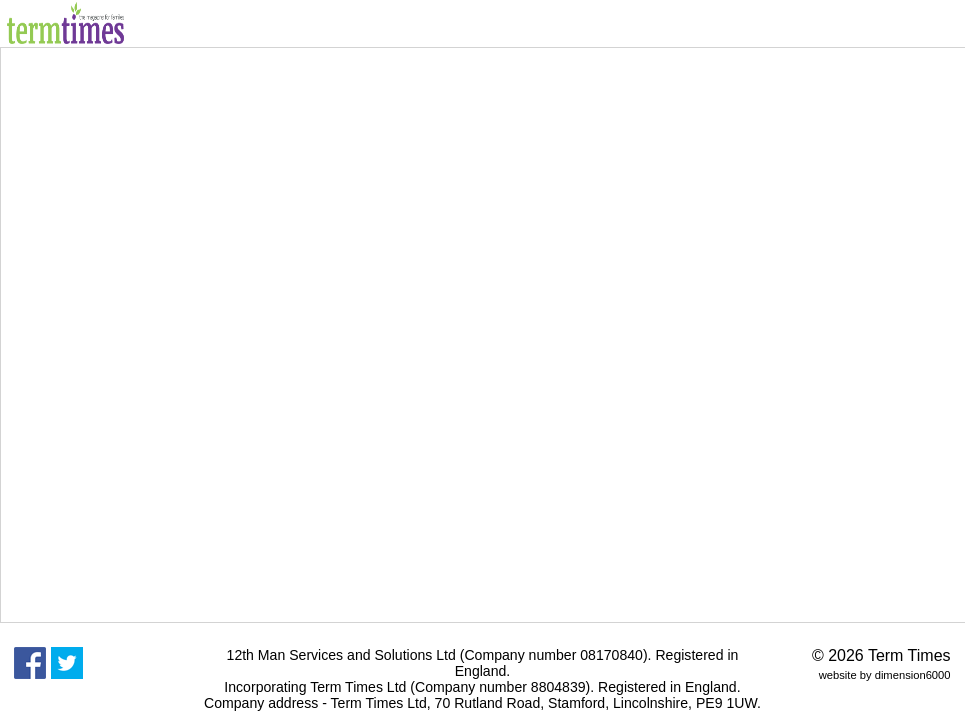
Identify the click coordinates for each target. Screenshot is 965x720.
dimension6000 (913, 675)
